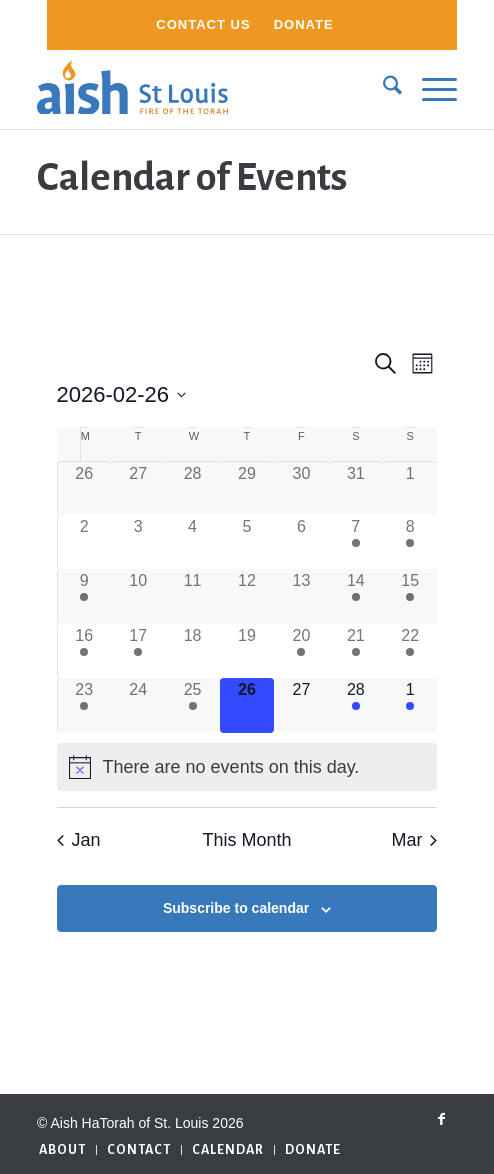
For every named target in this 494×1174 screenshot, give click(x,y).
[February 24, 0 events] (138, 705)
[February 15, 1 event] (410, 596)
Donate (304, 24)
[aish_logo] (205, 89)
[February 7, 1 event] (356, 542)
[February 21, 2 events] (356, 651)
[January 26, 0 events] (84, 488)
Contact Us (203, 24)
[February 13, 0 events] (301, 596)
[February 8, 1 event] (410, 542)
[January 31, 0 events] (356, 488)
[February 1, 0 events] (410, 488)
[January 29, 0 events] (247, 488)
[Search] (382, 89)
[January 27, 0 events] (138, 488)
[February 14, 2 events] (356, 596)
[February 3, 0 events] (138, 542)
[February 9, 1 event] (84, 596)
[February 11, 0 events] (192, 596)
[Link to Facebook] (442, 1119)
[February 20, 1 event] (301, 651)
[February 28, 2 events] (356, 705)
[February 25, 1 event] (192, 705)
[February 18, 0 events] (192, 651)
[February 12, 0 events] (247, 596)
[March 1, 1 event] (410, 705)
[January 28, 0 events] (192, 488)
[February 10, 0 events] (138, 596)
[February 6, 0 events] (301, 542)
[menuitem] (203, 25)
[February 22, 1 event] (410, 651)
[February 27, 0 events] (301, 705)
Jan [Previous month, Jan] (79, 840)
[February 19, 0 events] (247, 651)
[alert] (247, 767)
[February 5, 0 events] (247, 542)
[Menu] (429, 89)
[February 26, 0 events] (247, 705)
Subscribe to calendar (236, 908)
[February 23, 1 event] (84, 705)
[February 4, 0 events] (192, 542)
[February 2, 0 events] (84, 542)
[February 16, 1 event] (84, 651)
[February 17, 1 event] (138, 651)
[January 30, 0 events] (301, 488)
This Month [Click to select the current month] (246, 840)
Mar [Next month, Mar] (414, 840)
